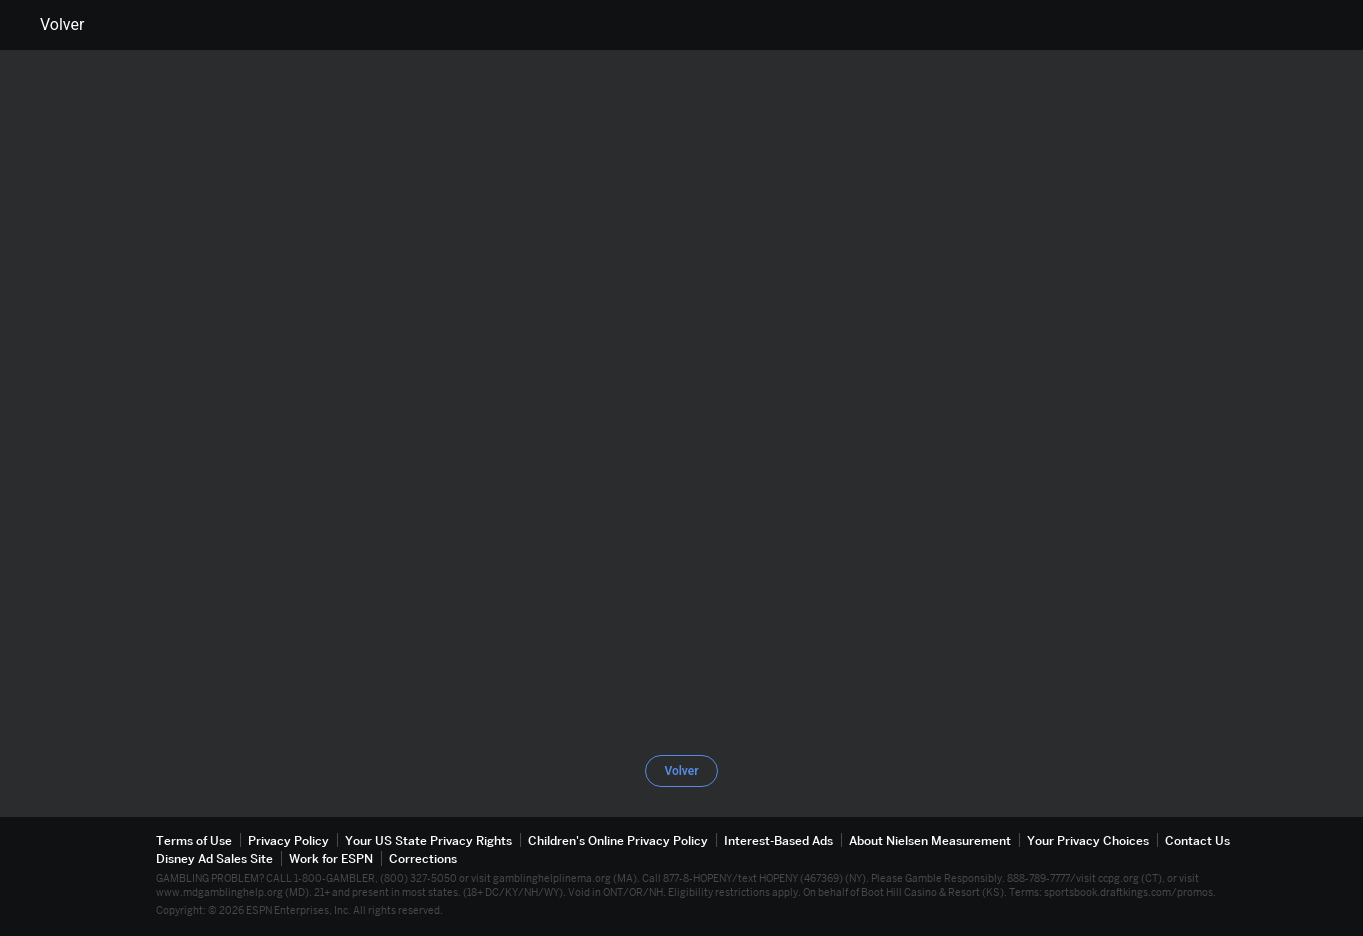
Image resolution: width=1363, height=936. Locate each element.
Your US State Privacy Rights (428, 840)
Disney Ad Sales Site (214, 858)
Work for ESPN (331, 858)
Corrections (423, 858)
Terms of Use (194, 840)
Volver (50, 25)
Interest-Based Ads (778, 840)
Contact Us (1197, 840)
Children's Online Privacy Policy (618, 840)
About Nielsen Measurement (930, 840)
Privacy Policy (288, 840)
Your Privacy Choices (1088, 840)
